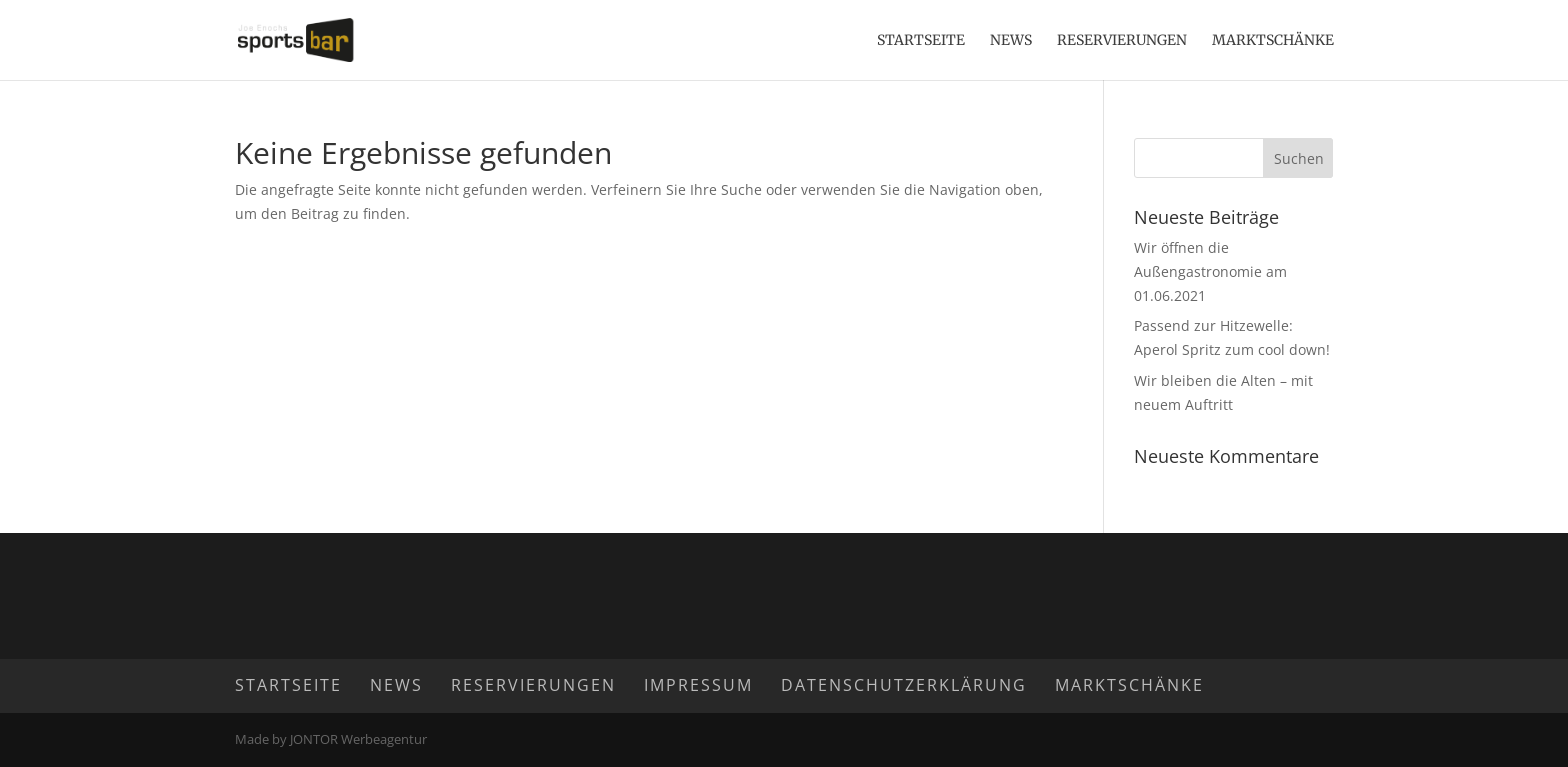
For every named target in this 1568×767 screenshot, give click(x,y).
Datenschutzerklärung (904, 685)
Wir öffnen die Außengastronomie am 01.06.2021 (1210, 271)
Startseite (921, 41)
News (1011, 41)
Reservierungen (1122, 41)
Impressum (698, 685)
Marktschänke (1273, 41)
